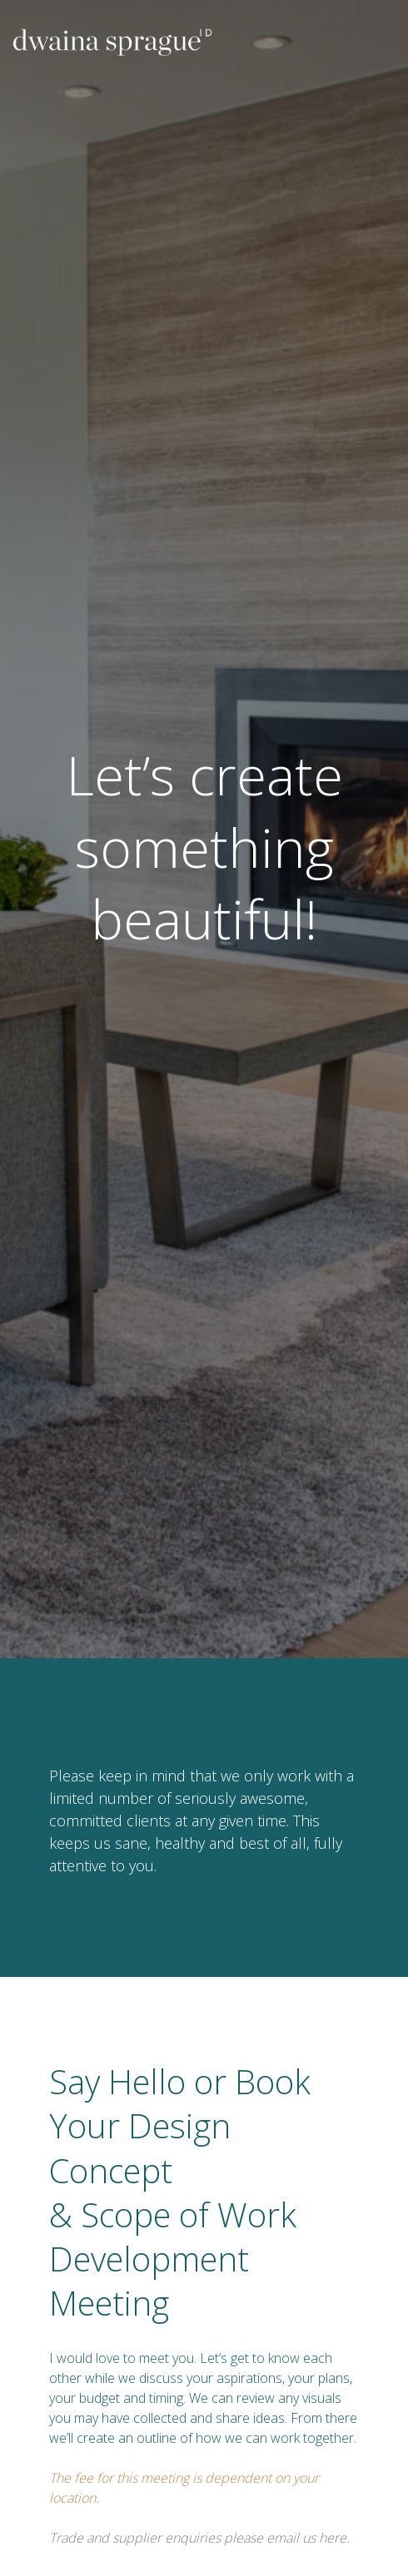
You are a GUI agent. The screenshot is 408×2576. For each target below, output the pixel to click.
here (332, 2538)
